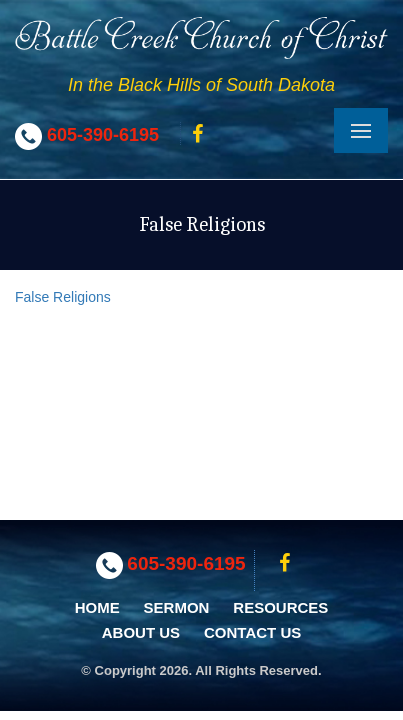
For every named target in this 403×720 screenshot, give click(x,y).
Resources (280, 607)
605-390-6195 (103, 135)
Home (97, 607)
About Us (141, 632)
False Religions (63, 297)
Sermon (177, 607)
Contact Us (252, 632)
